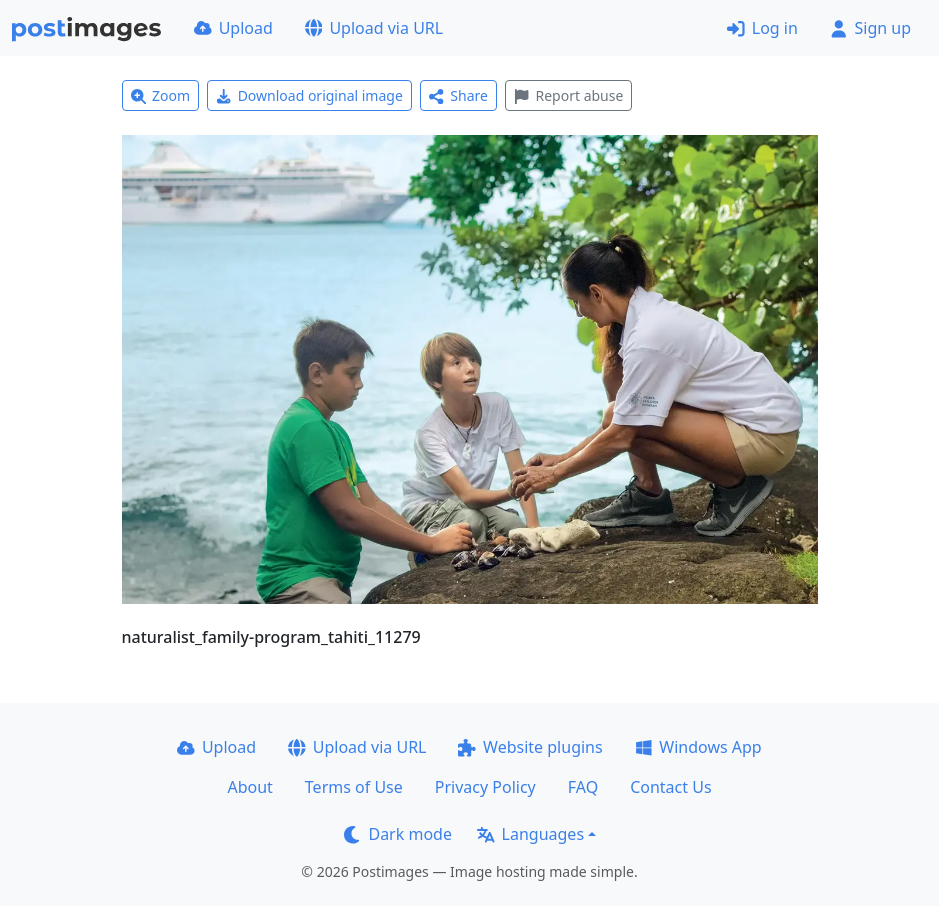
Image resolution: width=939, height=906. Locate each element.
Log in (762, 28)
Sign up (870, 28)
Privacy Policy (485, 787)
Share (458, 95)
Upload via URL (374, 28)
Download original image (309, 95)
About (249, 787)
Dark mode (398, 834)
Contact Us (670, 787)
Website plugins (530, 747)
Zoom (161, 95)
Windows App (698, 747)
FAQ (583, 787)
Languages (530, 834)
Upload (233, 28)
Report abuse (568, 95)
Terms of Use (354, 787)
